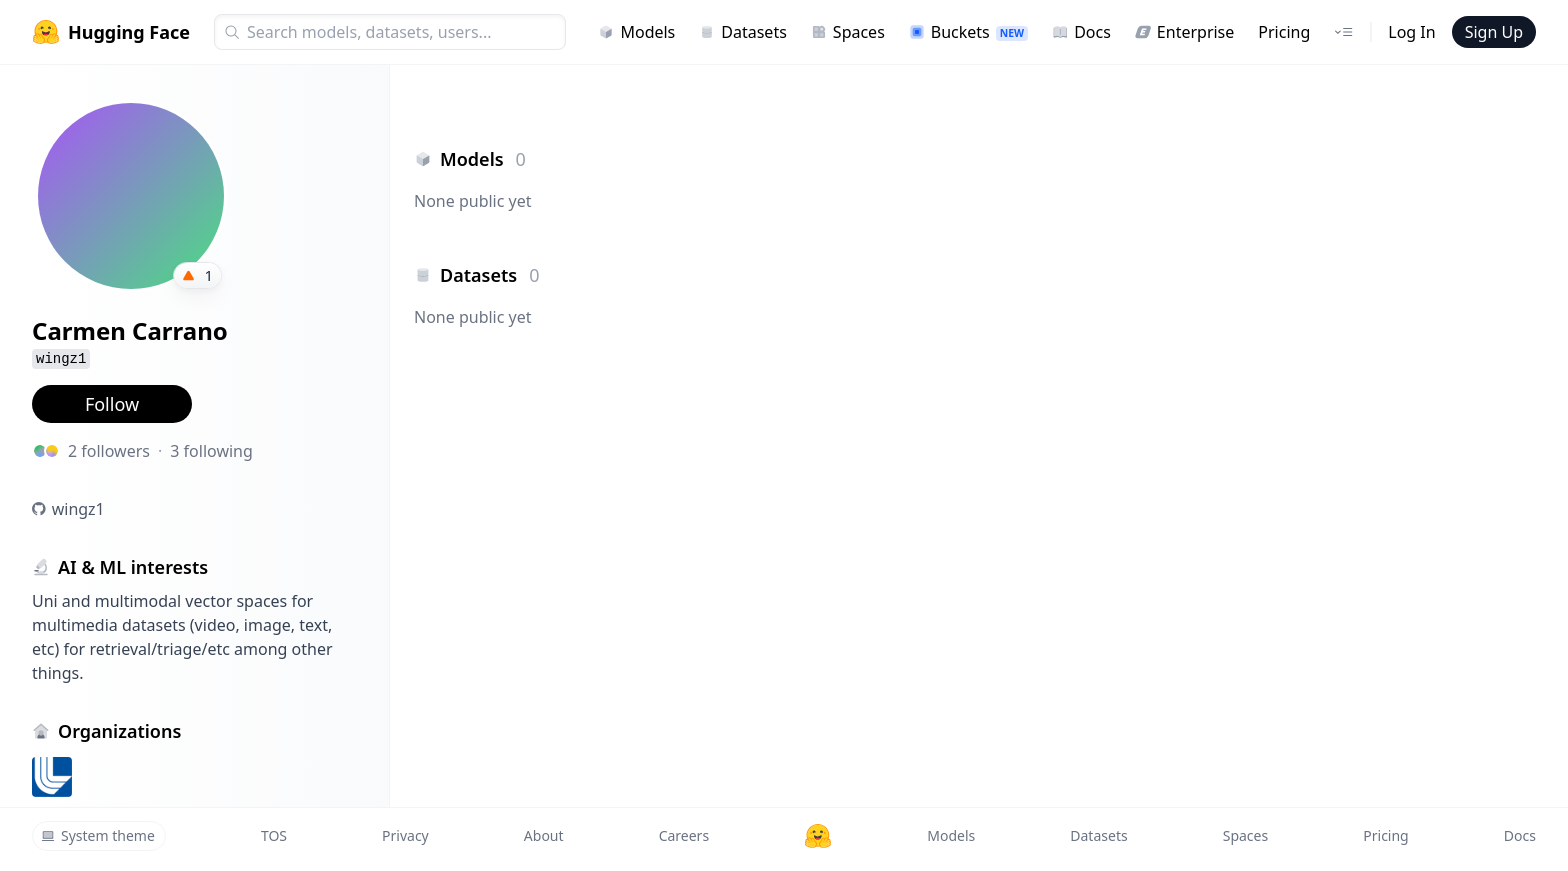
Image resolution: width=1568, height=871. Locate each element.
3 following (211, 451)
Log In (1411, 32)
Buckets (968, 32)
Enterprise (1184, 32)
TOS (274, 835)
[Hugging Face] (818, 836)
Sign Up (1494, 32)
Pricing (1284, 32)
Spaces (848, 32)
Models (636, 32)
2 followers (109, 451)
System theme (98, 835)
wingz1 (78, 509)
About (544, 835)
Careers (684, 835)
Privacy (405, 835)
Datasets (743, 32)
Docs (1081, 32)
